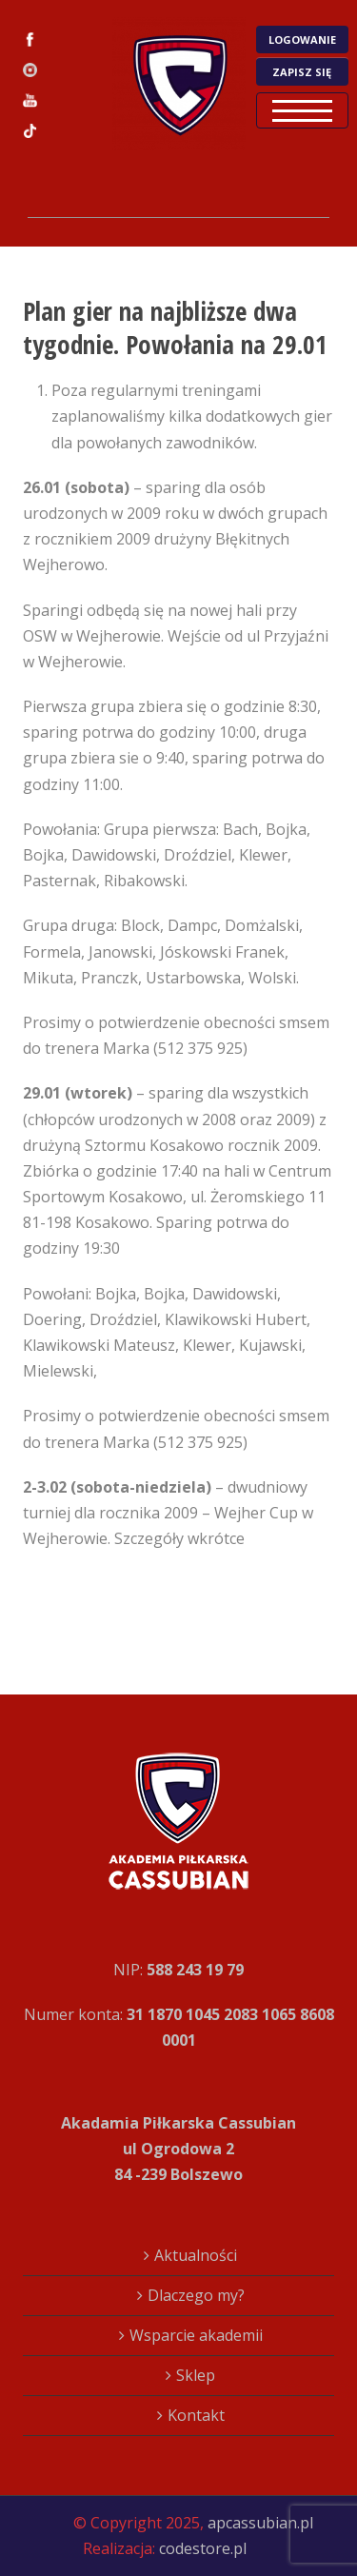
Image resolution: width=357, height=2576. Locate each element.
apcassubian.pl (260, 2522)
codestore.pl (203, 2548)
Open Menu (302, 110)
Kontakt (196, 2415)
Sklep (195, 2375)
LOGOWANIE (302, 39)
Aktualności (195, 2255)
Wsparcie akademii (196, 2335)
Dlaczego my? (196, 2295)
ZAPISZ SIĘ (301, 72)
